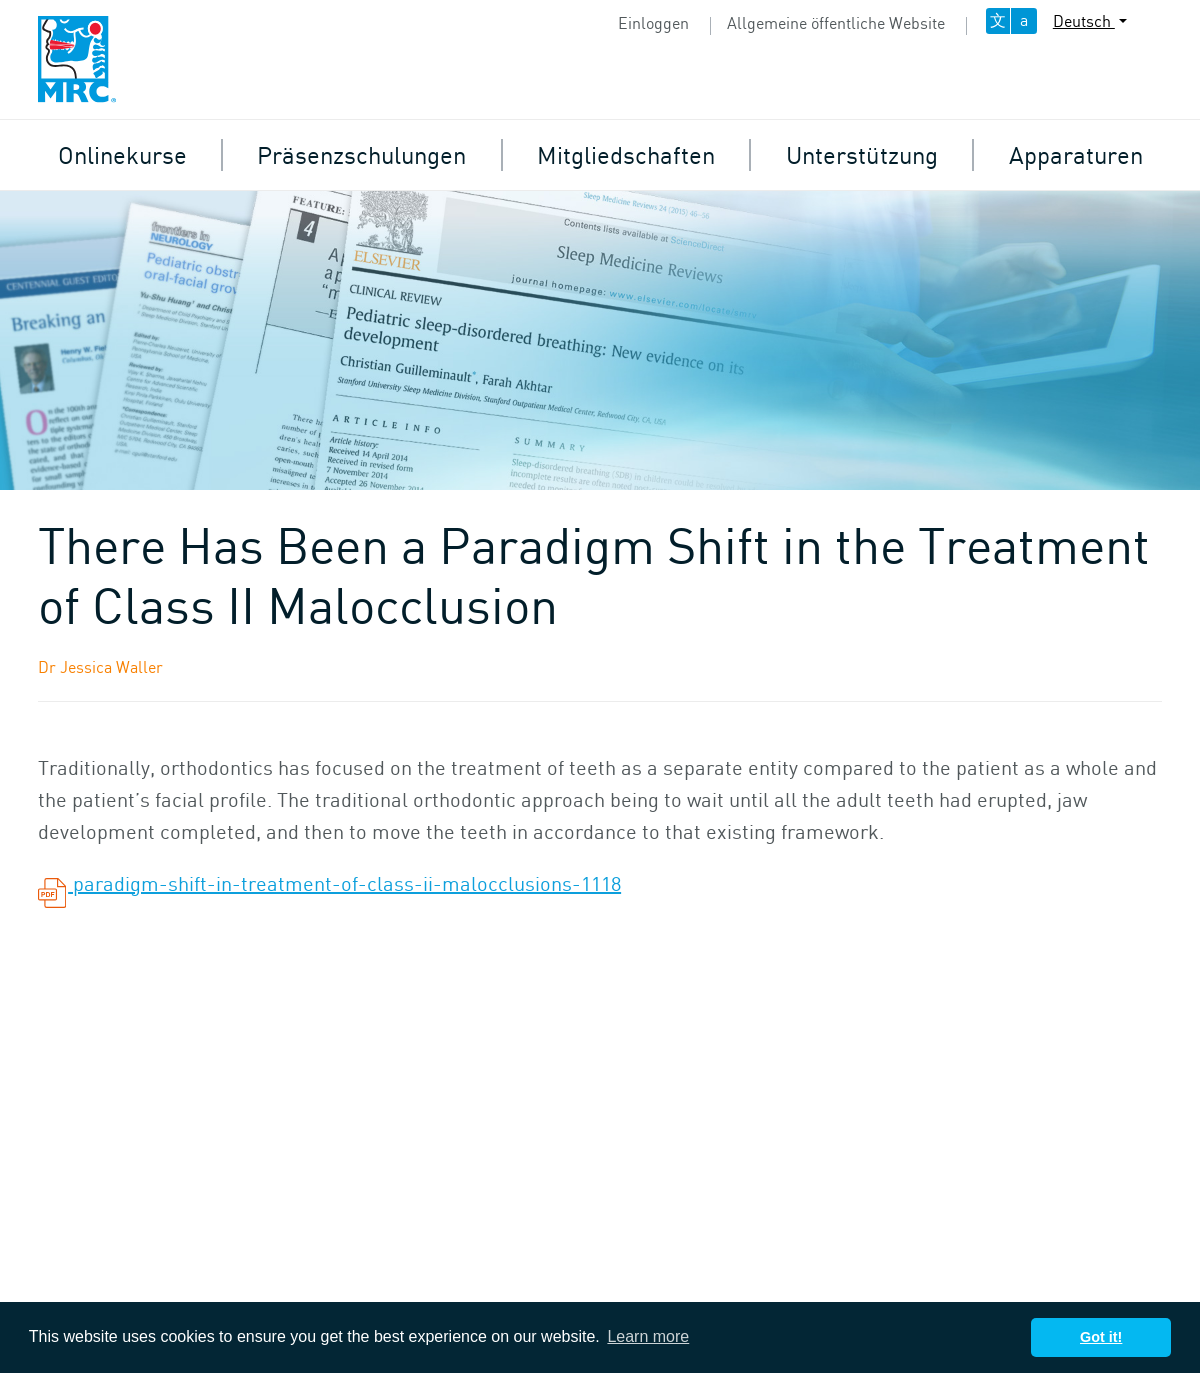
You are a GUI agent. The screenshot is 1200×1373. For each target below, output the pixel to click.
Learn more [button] (648, 1336)
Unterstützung (862, 154)
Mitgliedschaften (626, 154)
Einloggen (653, 23)
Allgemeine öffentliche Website (836, 23)
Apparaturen (1076, 154)
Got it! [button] (1101, 1337)
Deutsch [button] (1084, 21)
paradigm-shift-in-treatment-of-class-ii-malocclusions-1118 (329, 883)
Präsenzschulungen (361, 154)
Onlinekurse (122, 154)
